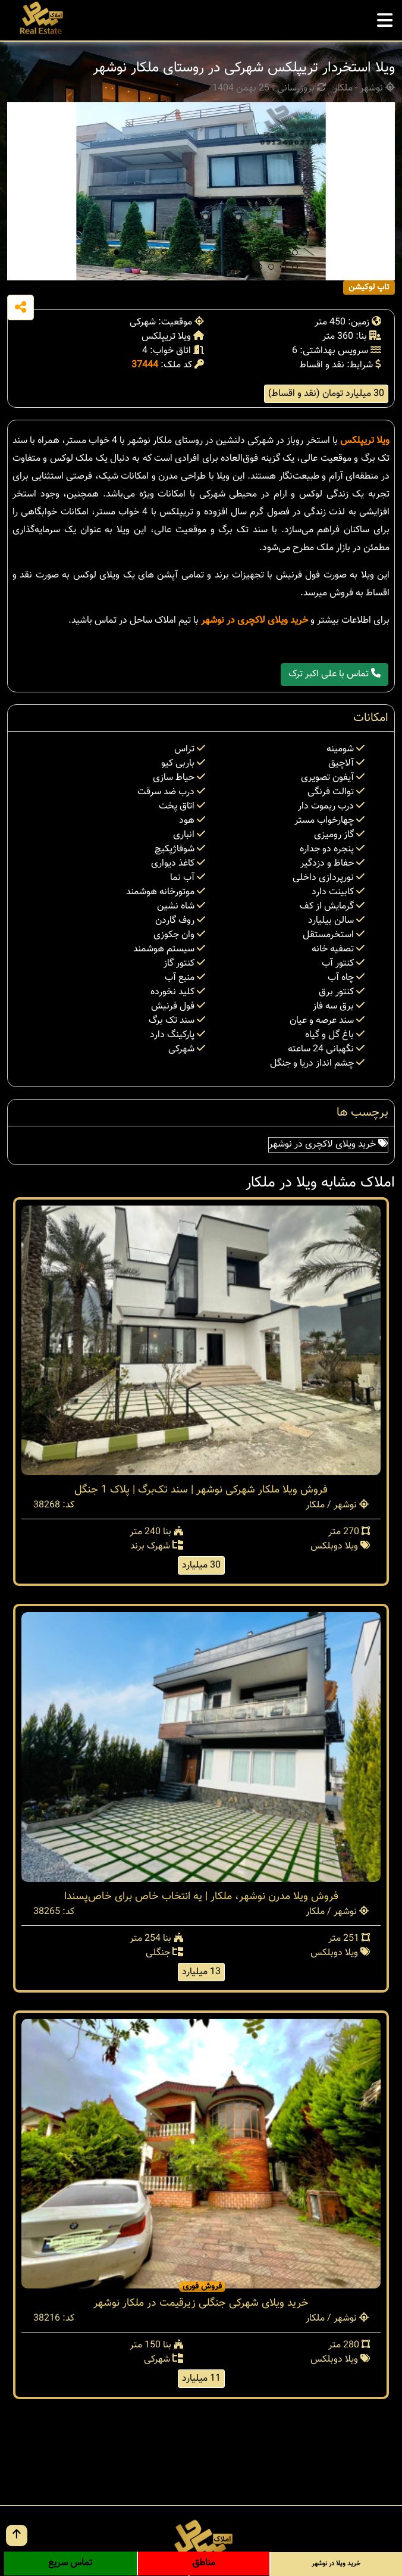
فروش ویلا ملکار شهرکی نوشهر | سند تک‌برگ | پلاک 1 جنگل (201, 1490)
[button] (117, 252)
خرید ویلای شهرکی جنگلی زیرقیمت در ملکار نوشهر (201, 2303)
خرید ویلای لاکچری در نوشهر (254, 620)
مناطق (203, 2563)
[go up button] (16, 2535)
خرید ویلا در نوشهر (336, 2564)
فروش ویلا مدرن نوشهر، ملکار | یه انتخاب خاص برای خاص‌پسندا (201, 1896)
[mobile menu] (384, 17)
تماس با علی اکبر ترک (334, 674)
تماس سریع (70, 2563)
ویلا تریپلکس (365, 440)
